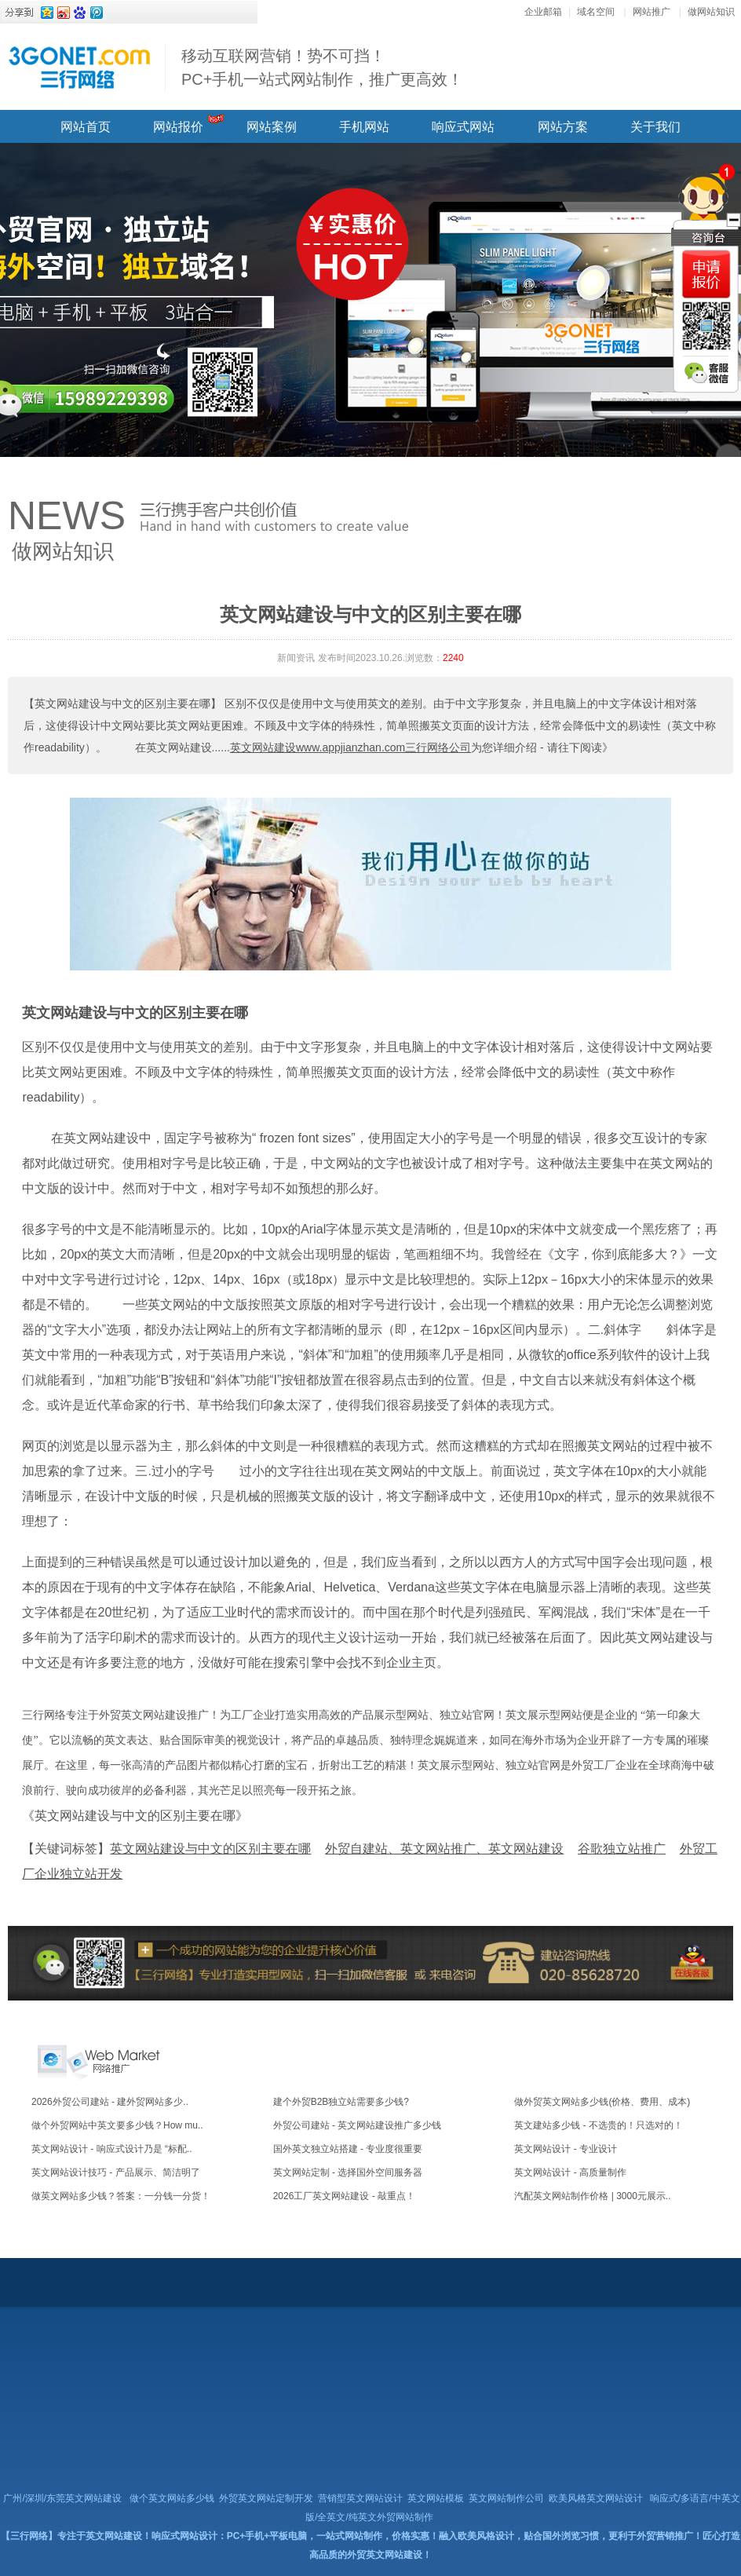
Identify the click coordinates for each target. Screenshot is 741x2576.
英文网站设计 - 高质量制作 (570, 2172)
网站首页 (85, 126)
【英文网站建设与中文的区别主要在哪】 (122, 703)
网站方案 (563, 126)
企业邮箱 (543, 11)
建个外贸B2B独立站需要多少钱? (341, 2101)
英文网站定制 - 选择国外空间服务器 (348, 2172)
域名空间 (596, 11)
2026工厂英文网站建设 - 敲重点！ (344, 2196)
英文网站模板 (435, 2498)
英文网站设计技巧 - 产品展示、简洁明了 (115, 2172)
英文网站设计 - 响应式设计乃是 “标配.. (111, 2148)
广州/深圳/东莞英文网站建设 (62, 2498)
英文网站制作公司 (506, 2498)
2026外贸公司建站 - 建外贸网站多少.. (109, 2101)
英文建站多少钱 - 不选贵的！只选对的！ (598, 2125)
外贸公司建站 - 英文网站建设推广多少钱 (357, 2125)
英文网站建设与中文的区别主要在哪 (135, 1013)
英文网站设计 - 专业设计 (565, 2148)
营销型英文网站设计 (360, 2498)
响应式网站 (463, 126)
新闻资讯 (296, 657)
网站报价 (178, 126)
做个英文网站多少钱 (172, 2498)
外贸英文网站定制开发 (266, 2498)
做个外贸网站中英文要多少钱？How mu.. (117, 2125)
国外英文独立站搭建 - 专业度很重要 (348, 2148)
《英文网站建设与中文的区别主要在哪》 (135, 1815)
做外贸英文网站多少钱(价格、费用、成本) (602, 2101)
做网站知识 (711, 11)
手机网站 (364, 126)
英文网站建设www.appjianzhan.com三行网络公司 (350, 747)
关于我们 (655, 126)
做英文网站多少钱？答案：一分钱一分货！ (120, 2196)
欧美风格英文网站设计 (596, 2498)
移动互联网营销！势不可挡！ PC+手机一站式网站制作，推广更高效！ (322, 67)
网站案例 (271, 126)
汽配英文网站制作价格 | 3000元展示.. (592, 2196)
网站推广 (651, 11)
